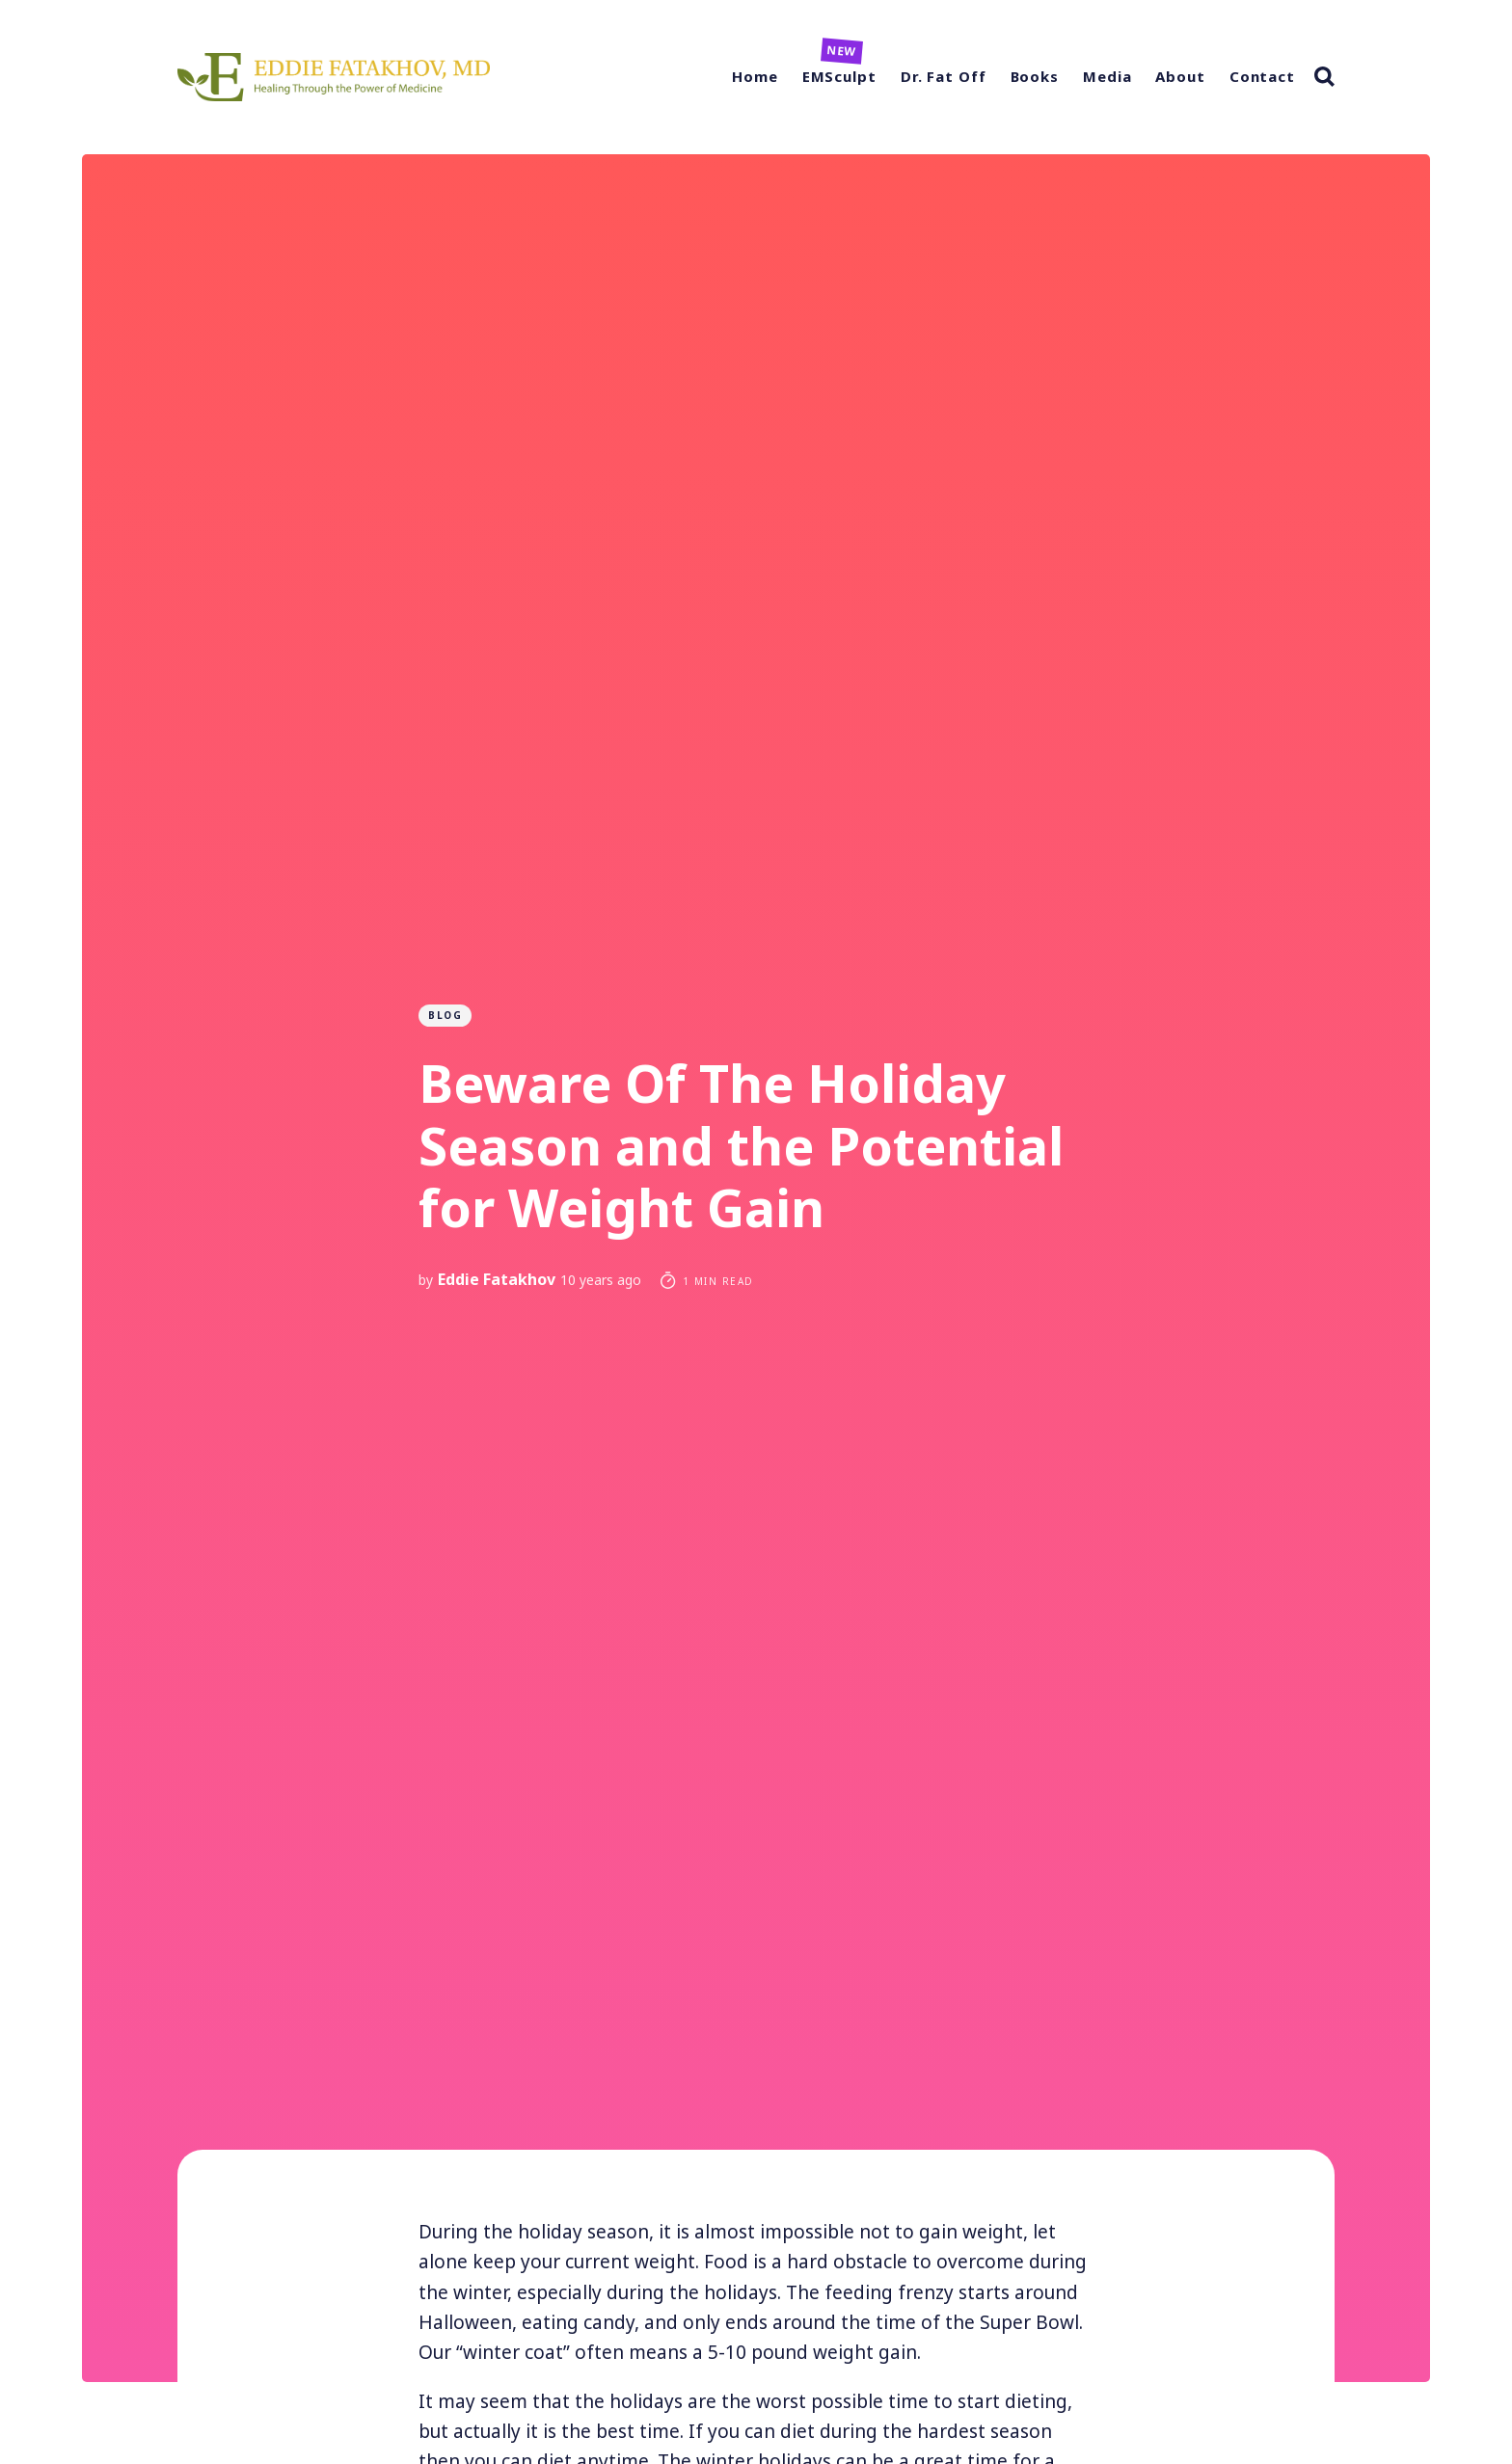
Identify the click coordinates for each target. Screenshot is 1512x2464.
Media (1107, 76)
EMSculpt (839, 76)
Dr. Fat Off (943, 76)
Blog (445, 1015)
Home (755, 76)
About (1180, 76)
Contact (1262, 76)
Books (1035, 76)
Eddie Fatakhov (496, 1279)
